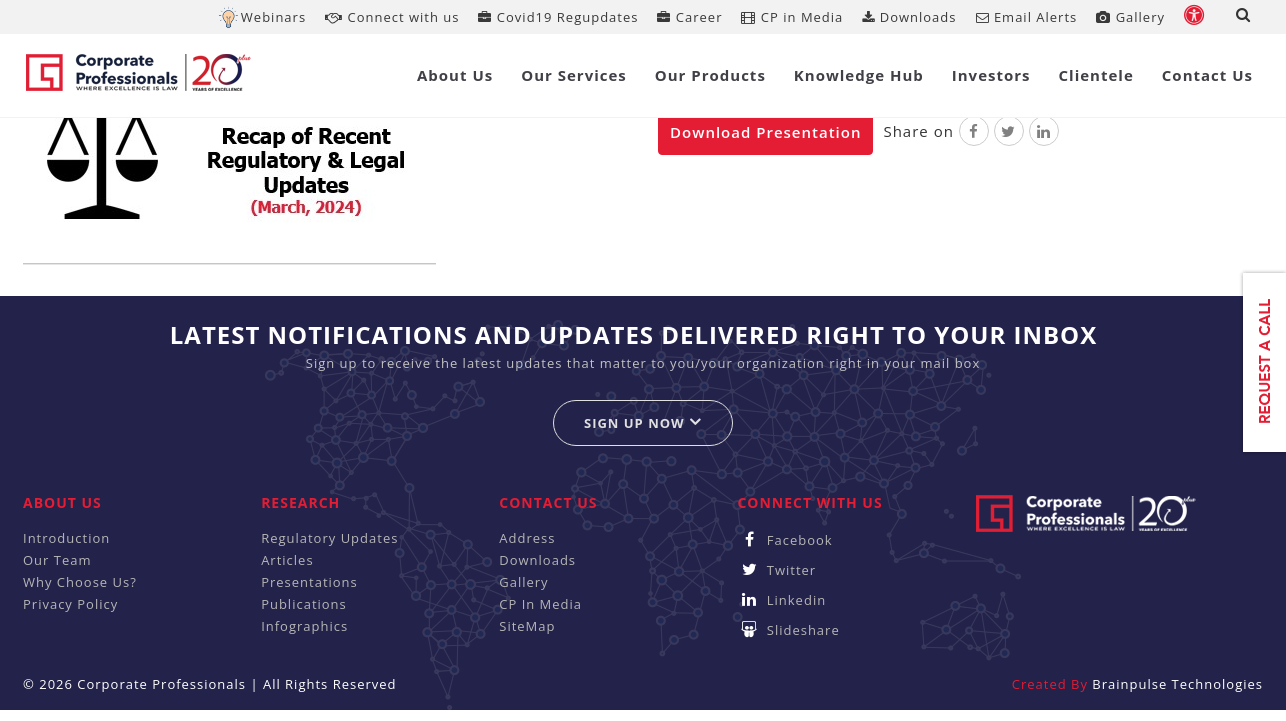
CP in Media (792, 17)
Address (527, 538)
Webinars (273, 17)
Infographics (304, 626)
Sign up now (643, 422)
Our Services (574, 75)
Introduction (66, 538)
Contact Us (1207, 75)
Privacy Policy (70, 604)
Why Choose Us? (80, 582)
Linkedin (781, 600)
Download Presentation (765, 132)
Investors (991, 75)
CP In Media (540, 604)
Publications (304, 604)
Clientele (1096, 75)
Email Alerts (1027, 17)
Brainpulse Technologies (1177, 684)
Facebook (784, 540)
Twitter (776, 570)
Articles (287, 560)
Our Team (57, 560)
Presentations (309, 582)
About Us (455, 75)
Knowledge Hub (859, 75)
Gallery (1130, 17)
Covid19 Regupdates (558, 17)
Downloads (909, 17)
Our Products (710, 75)
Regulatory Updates (329, 538)
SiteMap (527, 626)
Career (689, 17)
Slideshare (788, 630)
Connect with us (392, 17)
